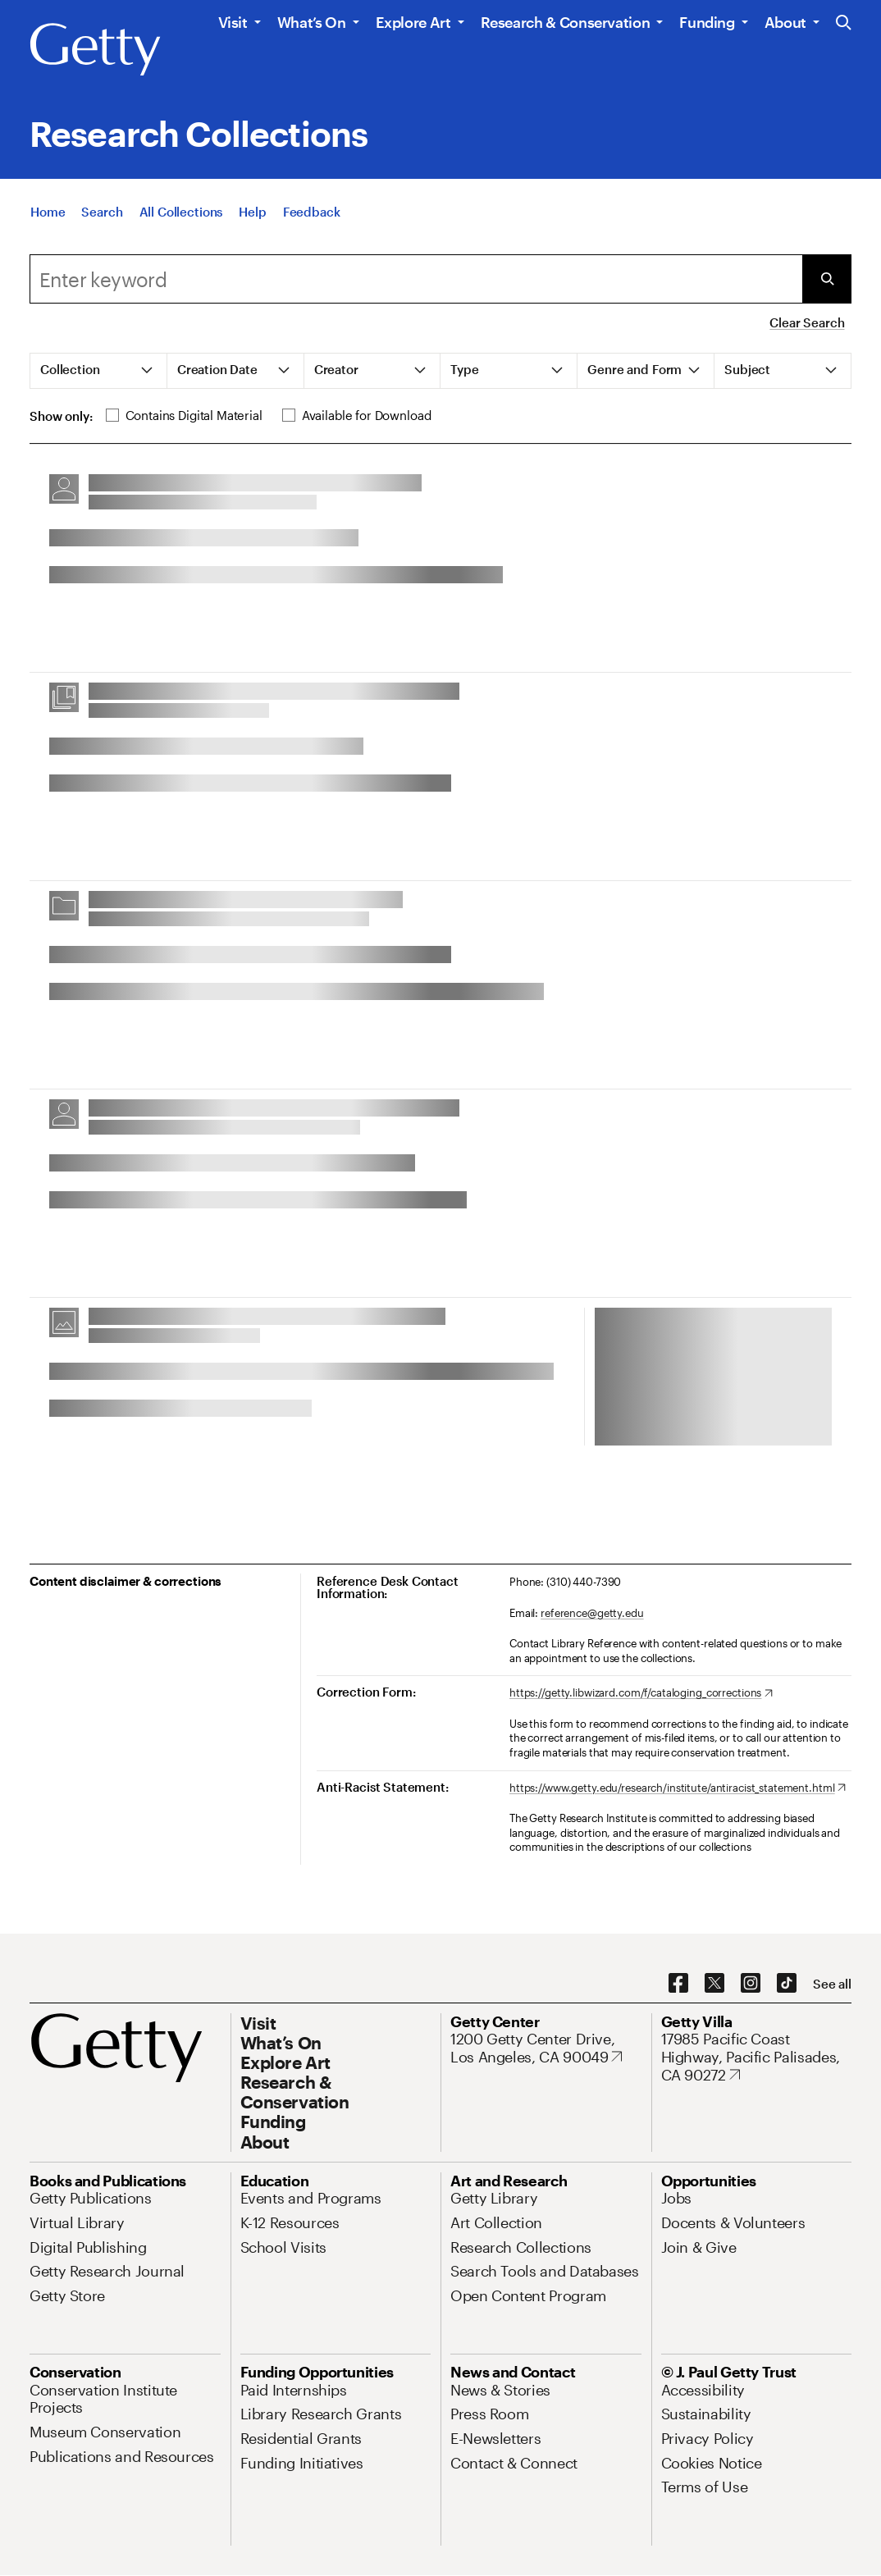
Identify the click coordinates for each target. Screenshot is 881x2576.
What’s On (311, 22)
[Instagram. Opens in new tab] (750, 1983)
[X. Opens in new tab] (714, 1983)
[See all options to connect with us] (832, 1984)
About (785, 22)
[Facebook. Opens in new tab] (678, 1983)
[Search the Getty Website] (843, 23)
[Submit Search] (826, 279)
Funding (706, 22)
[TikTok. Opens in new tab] (787, 1983)
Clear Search (806, 322)
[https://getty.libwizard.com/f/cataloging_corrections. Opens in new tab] (641, 1693)
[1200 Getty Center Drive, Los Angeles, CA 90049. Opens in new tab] (545, 2048)
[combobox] (416, 279)
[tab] (98, 371)
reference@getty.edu (592, 1612)
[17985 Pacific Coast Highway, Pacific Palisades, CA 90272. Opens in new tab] (756, 2057)
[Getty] (95, 50)
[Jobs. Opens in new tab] (676, 2198)
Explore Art (413, 22)
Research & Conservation (565, 22)
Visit (233, 22)
